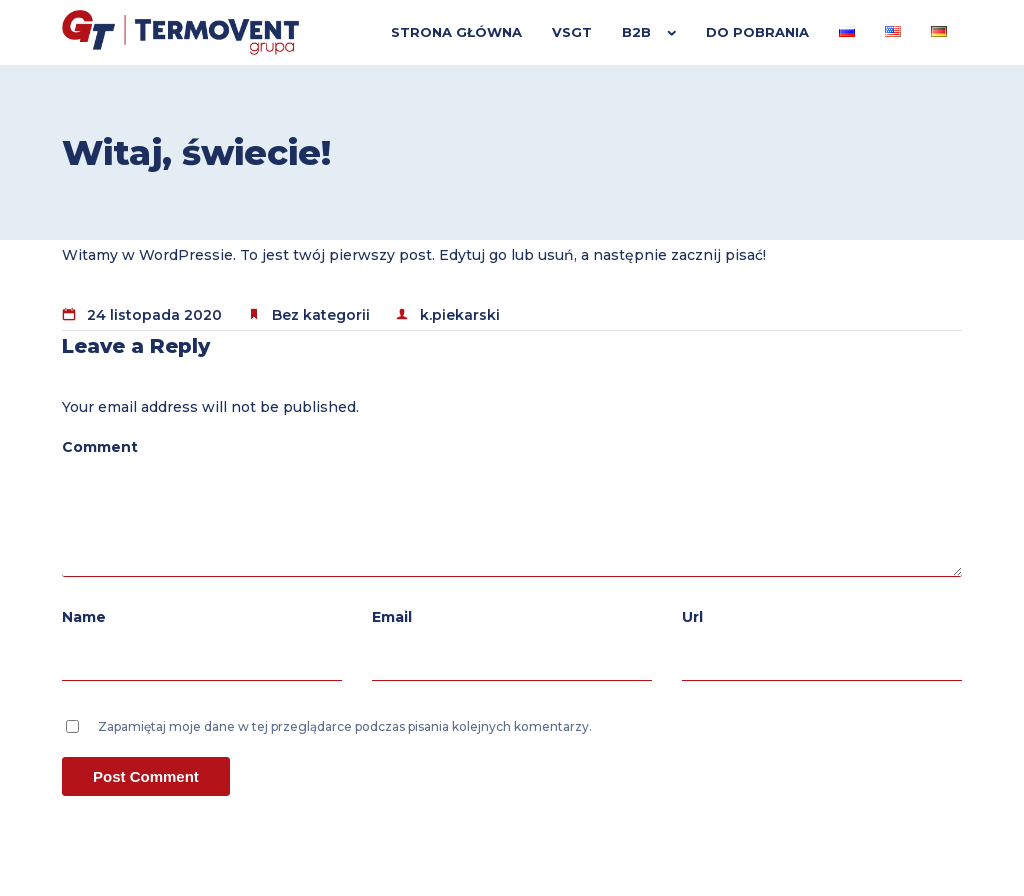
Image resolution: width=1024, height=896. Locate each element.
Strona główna (456, 32)
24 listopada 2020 (154, 315)
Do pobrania (757, 32)
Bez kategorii (321, 315)
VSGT (572, 32)
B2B (636, 32)
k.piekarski (460, 315)
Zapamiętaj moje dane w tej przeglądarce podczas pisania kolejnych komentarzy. (345, 726)
